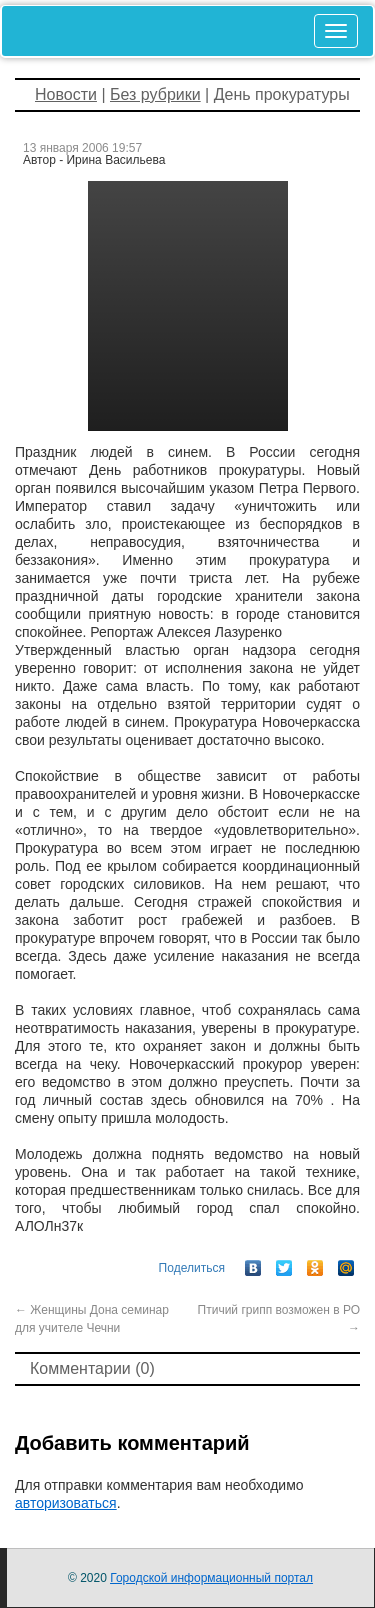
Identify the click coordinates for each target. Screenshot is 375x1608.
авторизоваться (66, 1503)
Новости (66, 94)
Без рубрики (155, 94)
